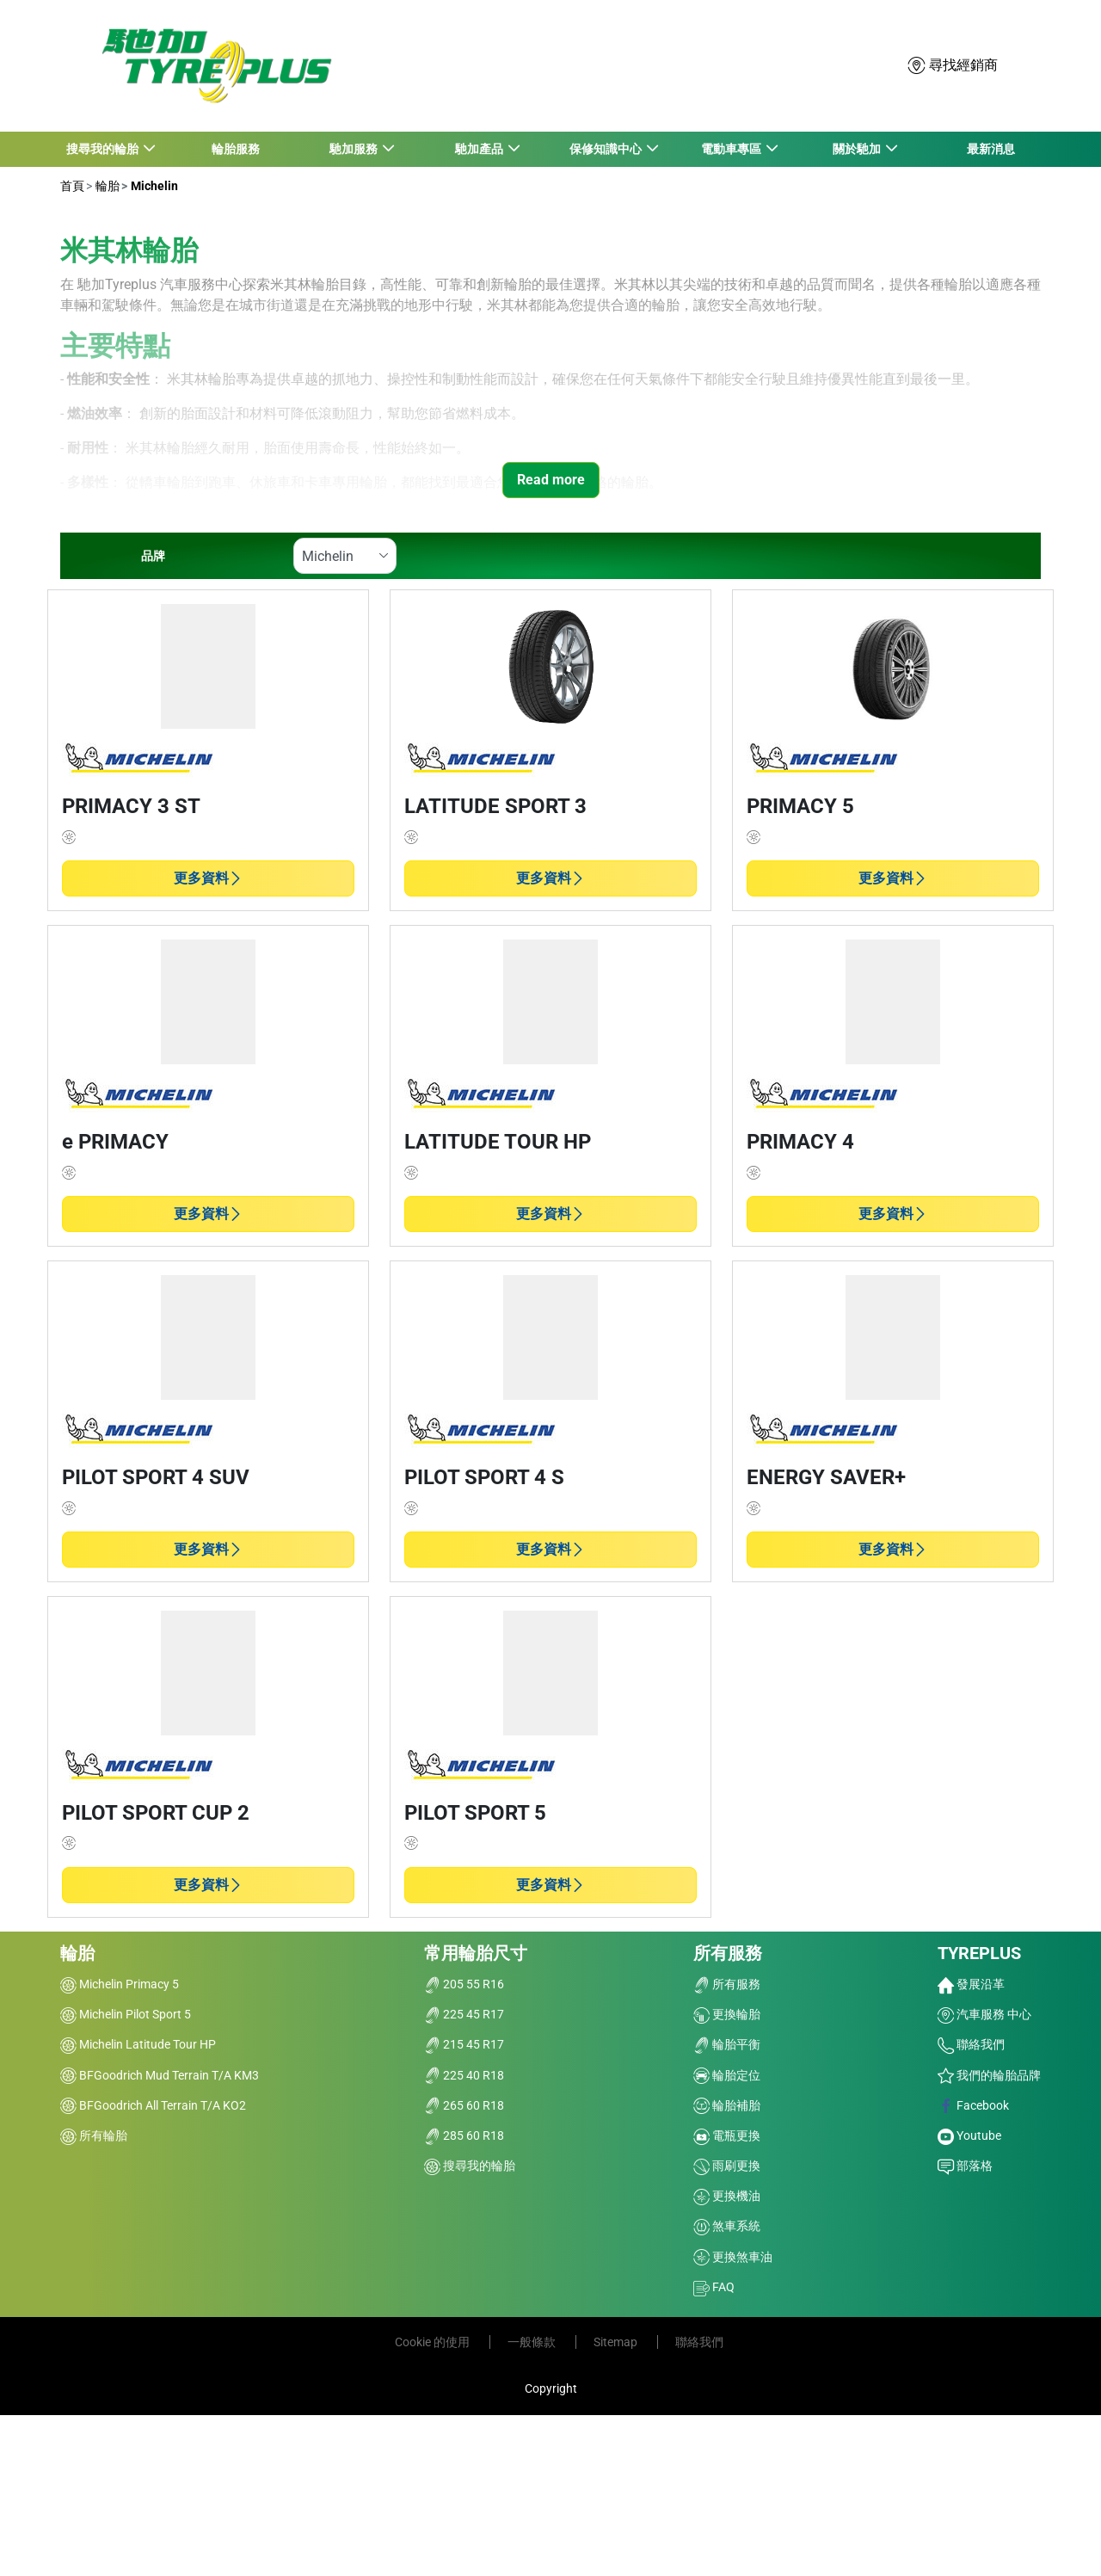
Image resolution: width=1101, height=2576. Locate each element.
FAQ (714, 2287)
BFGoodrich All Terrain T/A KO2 (153, 2105)
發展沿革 (971, 1984)
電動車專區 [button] (731, 149)
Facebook (973, 2105)
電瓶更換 (726, 2135)
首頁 (72, 186)
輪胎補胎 (726, 2105)
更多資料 (208, 878)
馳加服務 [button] (354, 149)
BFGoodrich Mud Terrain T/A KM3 (159, 2075)
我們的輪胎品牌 (989, 2075)
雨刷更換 (726, 2165)
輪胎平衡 (726, 2044)
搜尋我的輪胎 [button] (102, 149)
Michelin (153, 186)
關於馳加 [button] (857, 149)
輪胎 (106, 186)
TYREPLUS (979, 1953)
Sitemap (617, 2342)
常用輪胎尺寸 (475, 1953)
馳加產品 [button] (480, 149)
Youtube (969, 2135)
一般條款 (532, 2342)
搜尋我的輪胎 (469, 2165)
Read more (551, 479)
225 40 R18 (464, 2075)
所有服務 (727, 1953)
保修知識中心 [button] (606, 149)
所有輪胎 (93, 2135)
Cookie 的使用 (433, 2342)
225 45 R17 (464, 2014)
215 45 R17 (464, 2044)
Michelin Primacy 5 (119, 1984)
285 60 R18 (464, 2135)
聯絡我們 (971, 2044)
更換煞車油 (732, 2257)
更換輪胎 (726, 2014)
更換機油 (726, 2196)
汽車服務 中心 (984, 2014)
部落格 (965, 2165)
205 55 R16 (464, 1984)
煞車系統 (726, 2226)
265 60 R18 (464, 2105)
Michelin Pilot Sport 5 (125, 2014)
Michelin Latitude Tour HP (138, 2044)
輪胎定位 (726, 2075)
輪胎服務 (236, 149)
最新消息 (991, 149)
